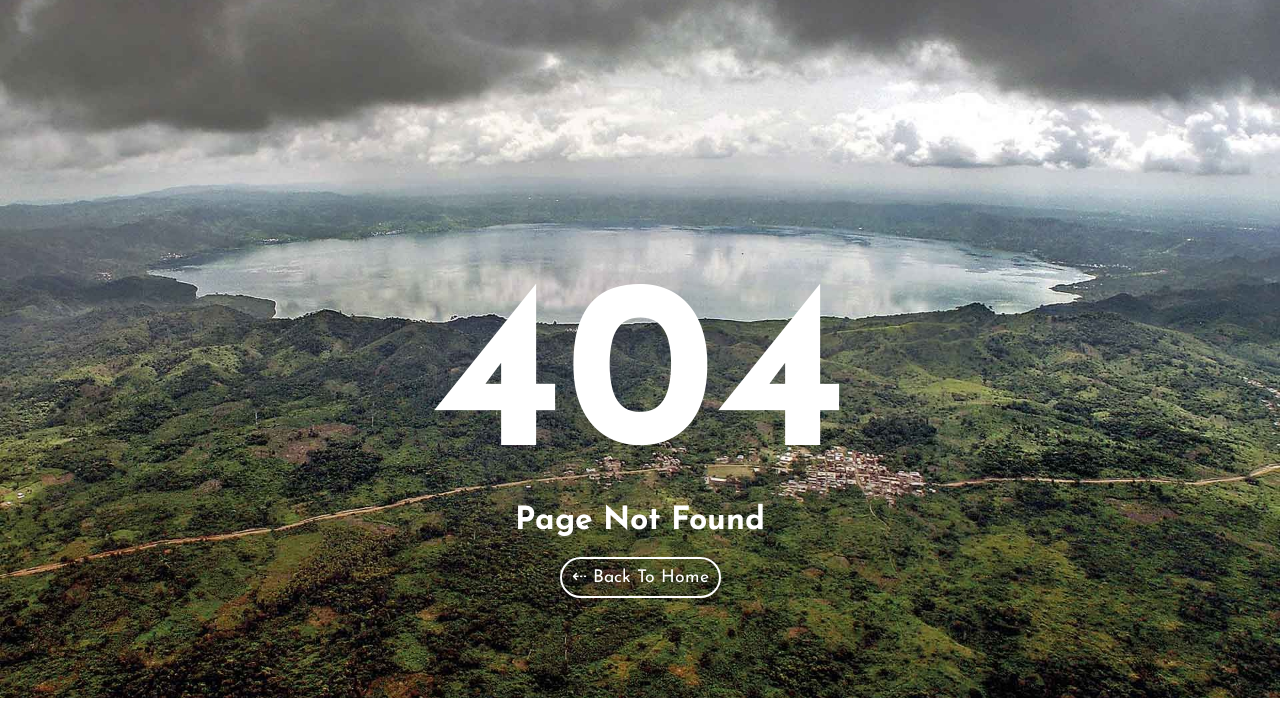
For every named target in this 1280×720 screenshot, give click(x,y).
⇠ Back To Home (640, 577)
